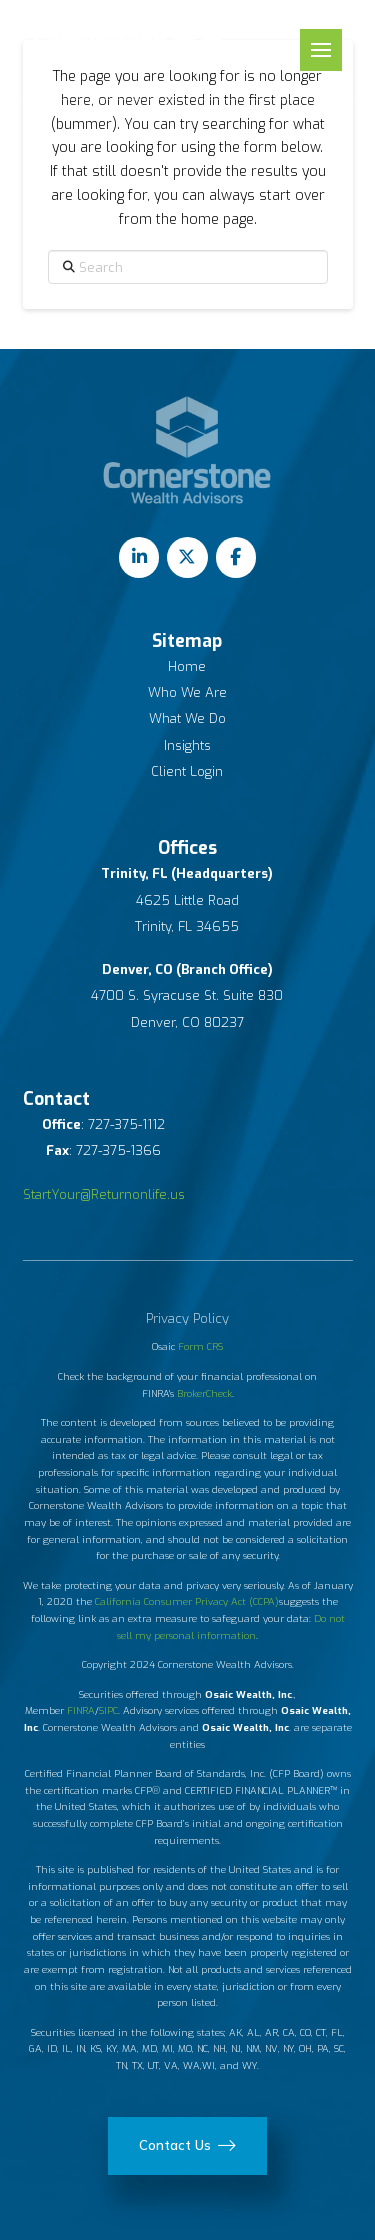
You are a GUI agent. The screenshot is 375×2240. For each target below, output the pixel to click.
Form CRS (200, 1346)
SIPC (108, 1710)
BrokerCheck (204, 1393)
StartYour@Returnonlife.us (104, 1194)
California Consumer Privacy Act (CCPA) (187, 1601)
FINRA (81, 1710)
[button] (321, 50)
